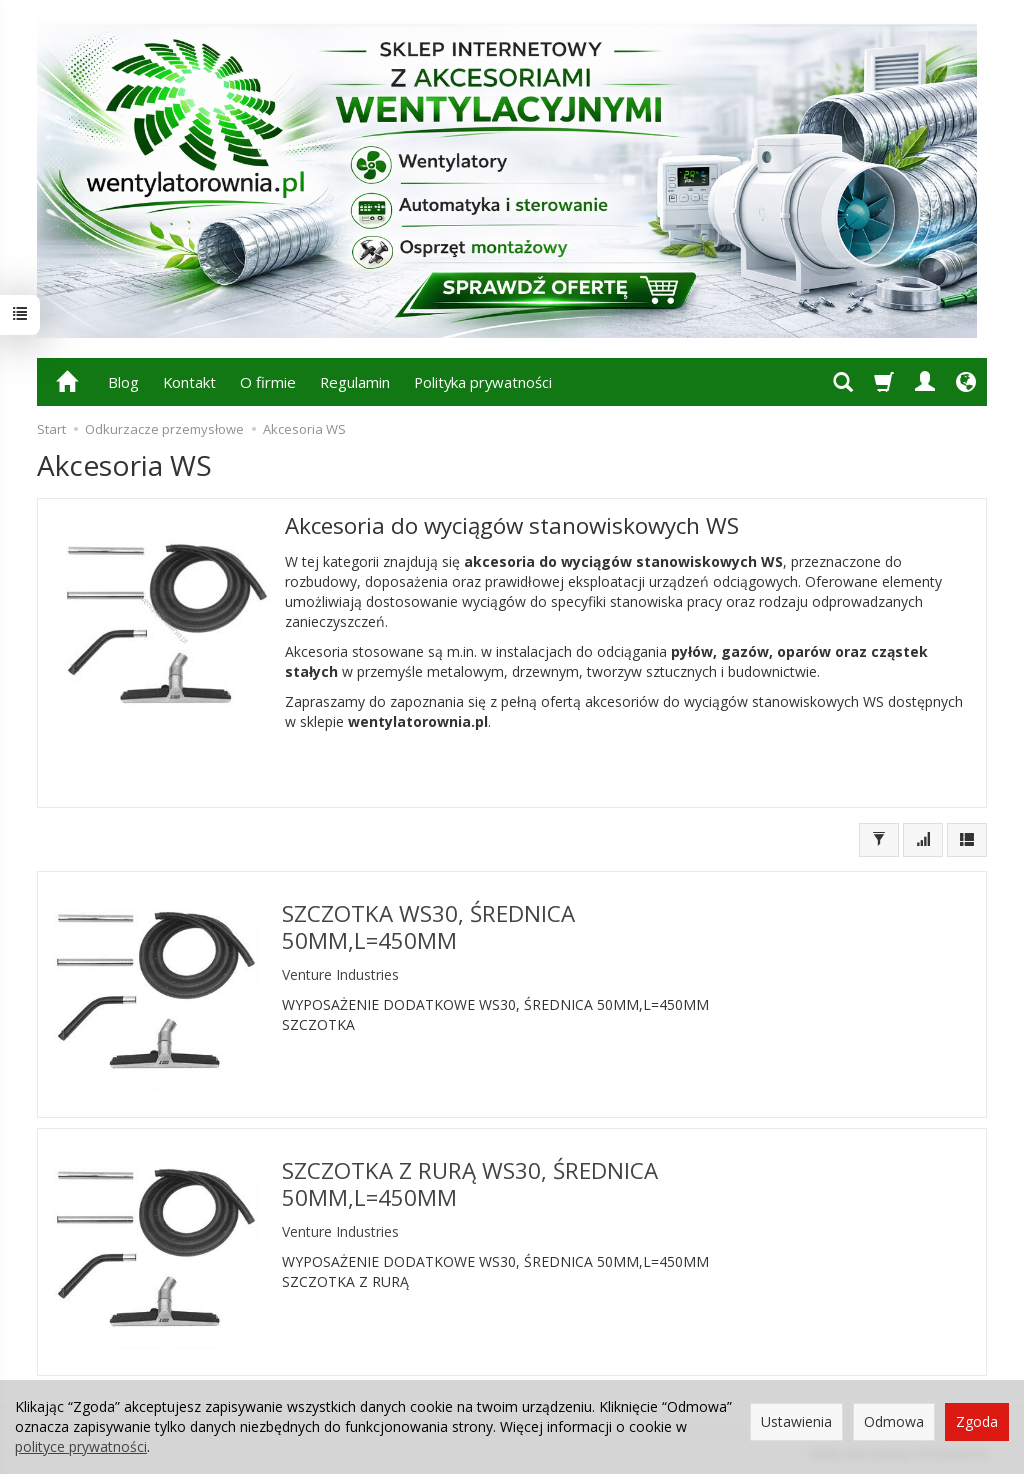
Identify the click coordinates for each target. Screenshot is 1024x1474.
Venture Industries (340, 974)
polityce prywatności (81, 1446)
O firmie (268, 382)
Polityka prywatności (483, 382)
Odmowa (894, 1421)
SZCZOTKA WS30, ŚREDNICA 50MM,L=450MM (428, 927)
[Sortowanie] (923, 840)
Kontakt (189, 382)
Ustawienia (796, 1421)
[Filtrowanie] (879, 840)
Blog (123, 382)
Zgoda (977, 1421)
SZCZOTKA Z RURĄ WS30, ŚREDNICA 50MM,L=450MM (470, 1184)
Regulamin (355, 382)
